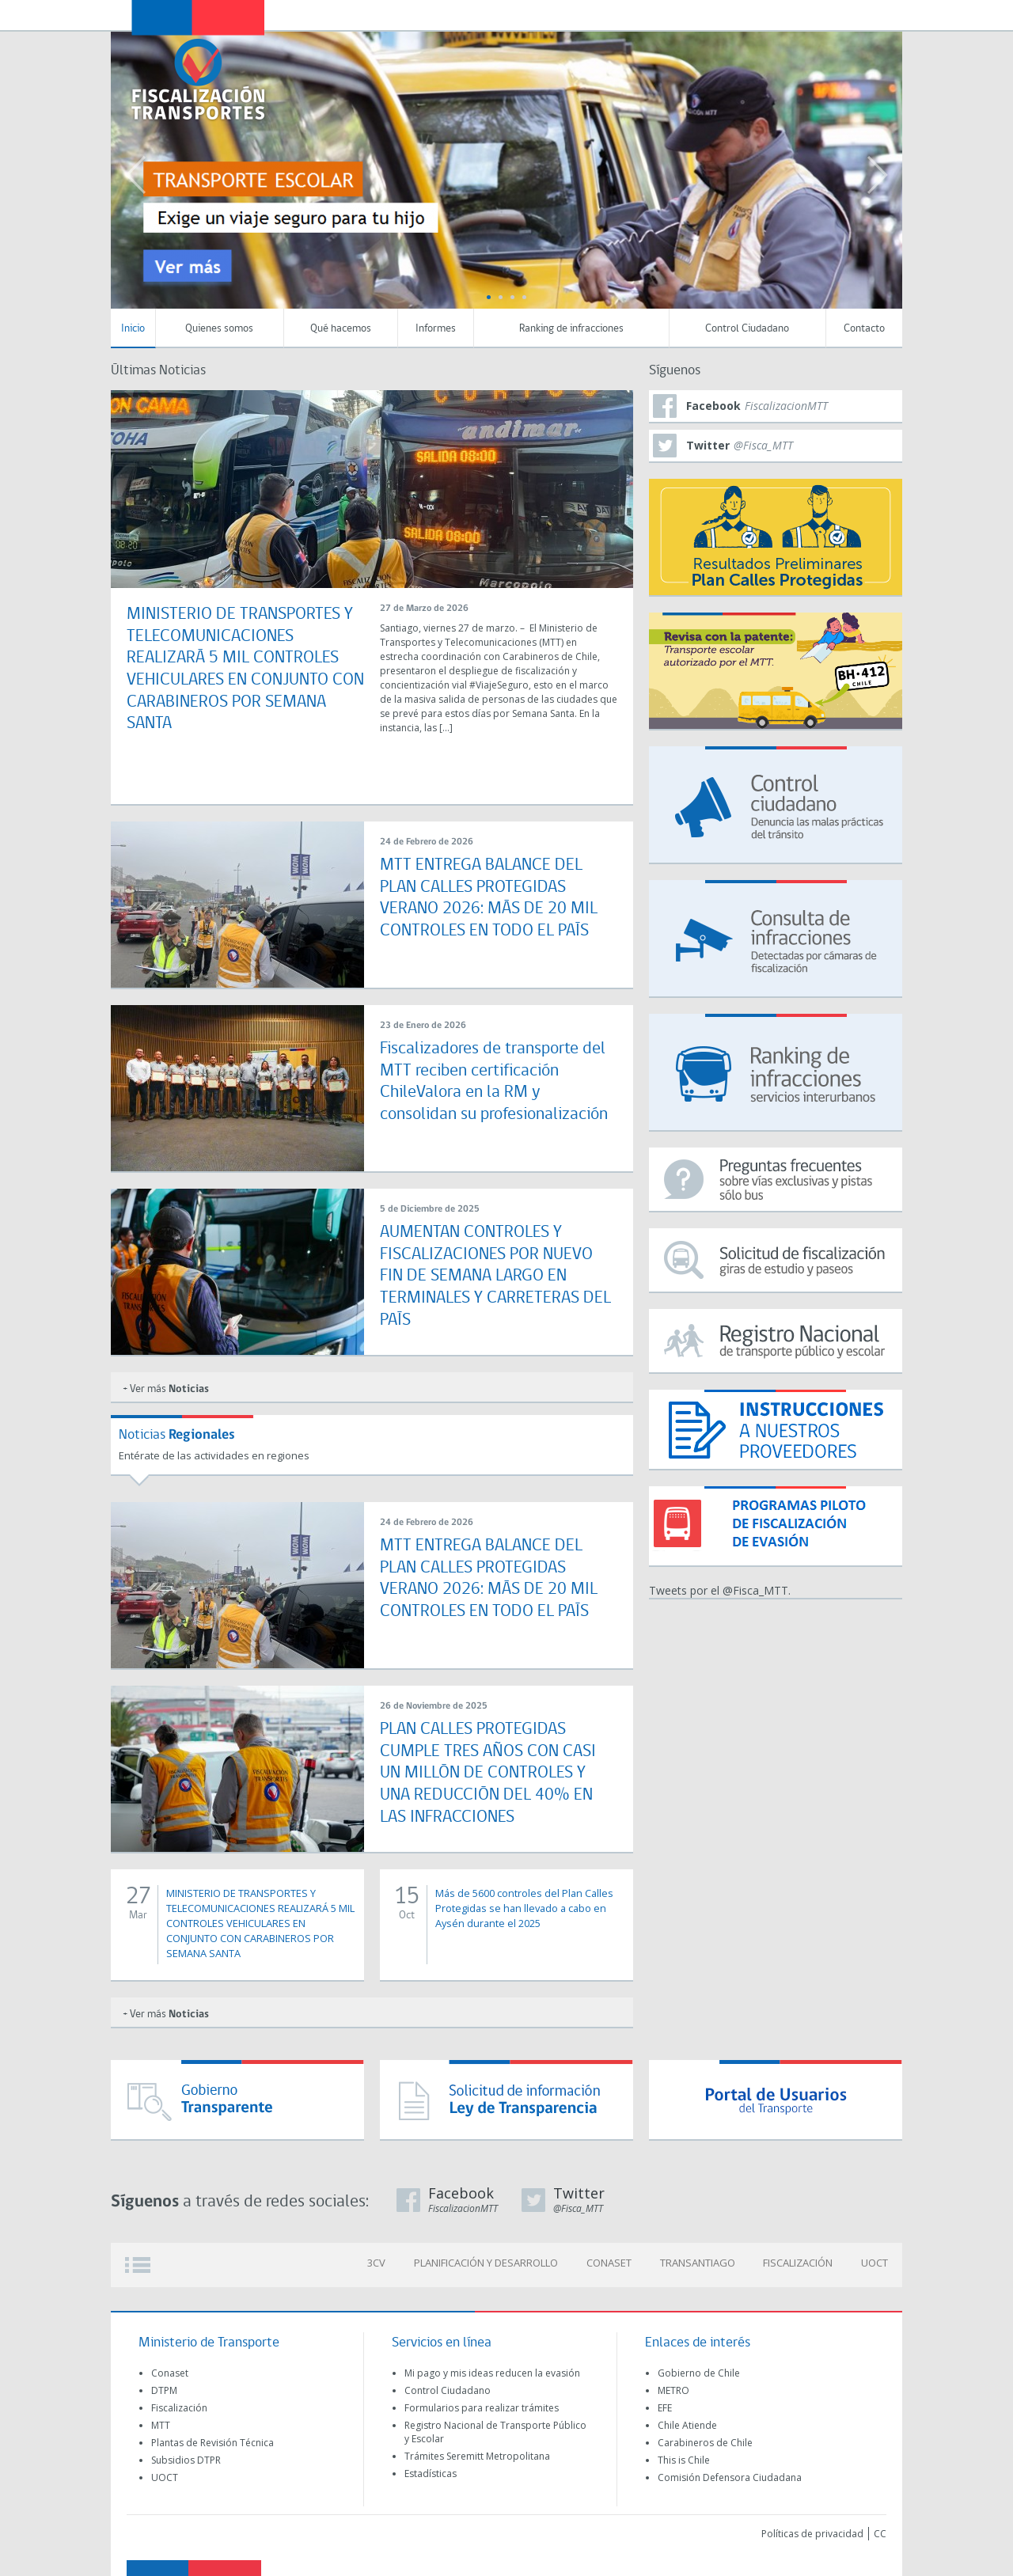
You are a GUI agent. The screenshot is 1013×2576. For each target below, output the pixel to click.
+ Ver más (166, 1389)
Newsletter (838, 15)
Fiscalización (179, 2408)
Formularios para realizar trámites (481, 2408)
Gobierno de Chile (699, 2373)
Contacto (864, 329)
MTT (160, 2425)
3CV (398, 2265)
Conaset (169, 2373)
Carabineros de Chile (705, 2442)
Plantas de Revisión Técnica (212, 2442)
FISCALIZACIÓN (804, 2265)
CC (880, 2533)
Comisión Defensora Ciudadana (730, 2477)
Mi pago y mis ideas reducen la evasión (492, 2373)
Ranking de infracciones (571, 329)
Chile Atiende (687, 2425)
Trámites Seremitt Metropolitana (477, 2456)
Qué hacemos (340, 329)
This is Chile (684, 2460)
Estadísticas (430, 2473)
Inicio (133, 329)
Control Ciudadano (747, 329)
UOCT (876, 2265)
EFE (665, 2408)
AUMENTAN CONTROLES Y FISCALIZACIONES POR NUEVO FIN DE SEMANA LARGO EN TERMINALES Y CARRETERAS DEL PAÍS (495, 1274)
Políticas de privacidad (812, 2533)
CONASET (622, 2265)
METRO (673, 2390)
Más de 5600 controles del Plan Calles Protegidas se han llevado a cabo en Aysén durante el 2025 (522, 1907)
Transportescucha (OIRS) (770, 14)
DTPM (164, 2390)
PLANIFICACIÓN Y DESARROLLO (503, 2265)
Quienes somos (219, 329)
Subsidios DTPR (186, 2460)
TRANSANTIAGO (707, 2265)
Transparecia (804, 14)
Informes (435, 329)
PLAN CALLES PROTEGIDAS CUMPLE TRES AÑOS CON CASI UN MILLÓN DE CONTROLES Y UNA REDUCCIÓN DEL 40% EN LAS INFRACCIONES (488, 1771)
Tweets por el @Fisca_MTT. (720, 1590)
